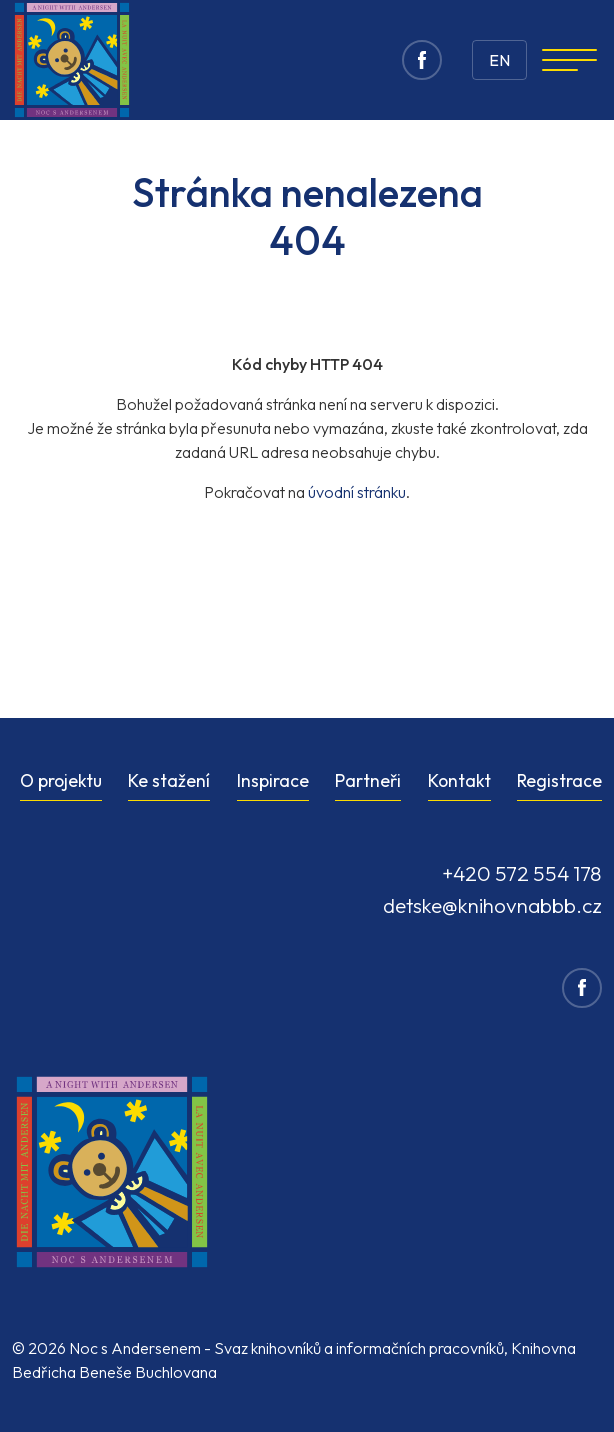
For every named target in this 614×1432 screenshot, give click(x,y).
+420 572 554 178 (522, 873)
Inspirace (273, 780)
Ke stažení (169, 780)
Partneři (368, 780)
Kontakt (459, 780)
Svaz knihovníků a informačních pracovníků (359, 1348)
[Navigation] (569, 60)
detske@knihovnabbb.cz (492, 905)
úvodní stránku (357, 492)
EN (499, 60)
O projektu (61, 780)
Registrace (559, 780)
